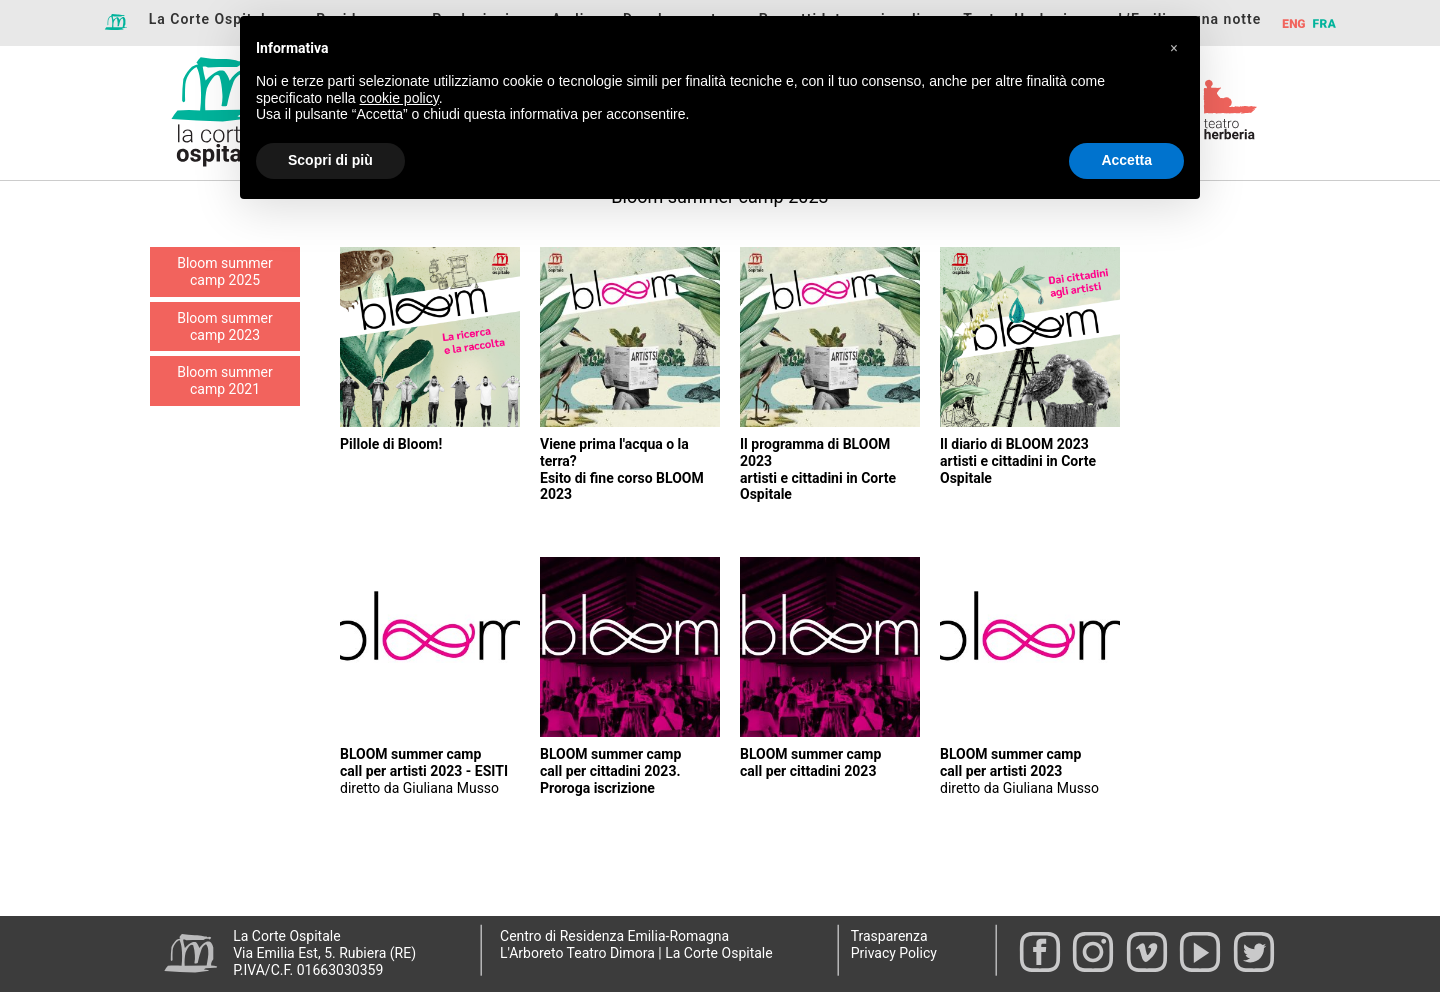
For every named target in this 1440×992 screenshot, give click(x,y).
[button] (1174, 48)
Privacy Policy (894, 953)
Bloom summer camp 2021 (225, 380)
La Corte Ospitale (212, 19)
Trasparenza (889, 936)
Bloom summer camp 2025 (225, 271)
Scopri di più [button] (330, 160)
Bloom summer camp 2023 (225, 326)
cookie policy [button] (399, 98)
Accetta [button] (1126, 160)
